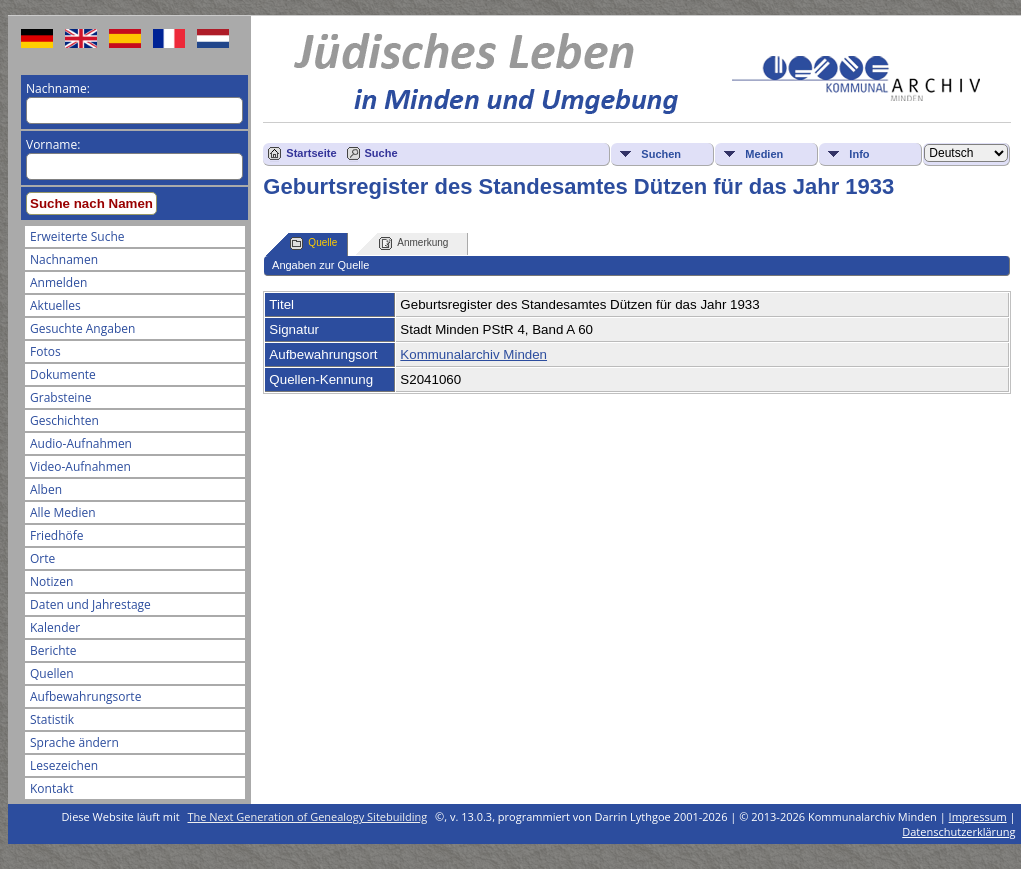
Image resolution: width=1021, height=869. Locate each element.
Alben (46, 489)
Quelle (313, 243)
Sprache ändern (74, 742)
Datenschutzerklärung (958, 831)
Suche (381, 153)
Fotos (45, 351)
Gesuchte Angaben (82, 328)
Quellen (52, 673)
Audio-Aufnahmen (81, 443)
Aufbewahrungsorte (85, 696)
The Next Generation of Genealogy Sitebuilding (308, 816)
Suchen (661, 154)
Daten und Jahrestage (90, 604)
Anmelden (58, 282)
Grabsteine (61, 397)
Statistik (52, 719)
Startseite (311, 153)
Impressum (978, 816)
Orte (42, 558)
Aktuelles (55, 305)
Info (859, 154)
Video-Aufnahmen (80, 466)
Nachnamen (64, 259)
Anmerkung (413, 243)
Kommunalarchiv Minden (473, 354)
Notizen (51, 581)
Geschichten (64, 420)
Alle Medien (63, 512)
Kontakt (51, 788)
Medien (764, 154)
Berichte (53, 650)
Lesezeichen (64, 765)
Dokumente (63, 374)
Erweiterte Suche (77, 236)
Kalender (55, 627)
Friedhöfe (57, 535)
